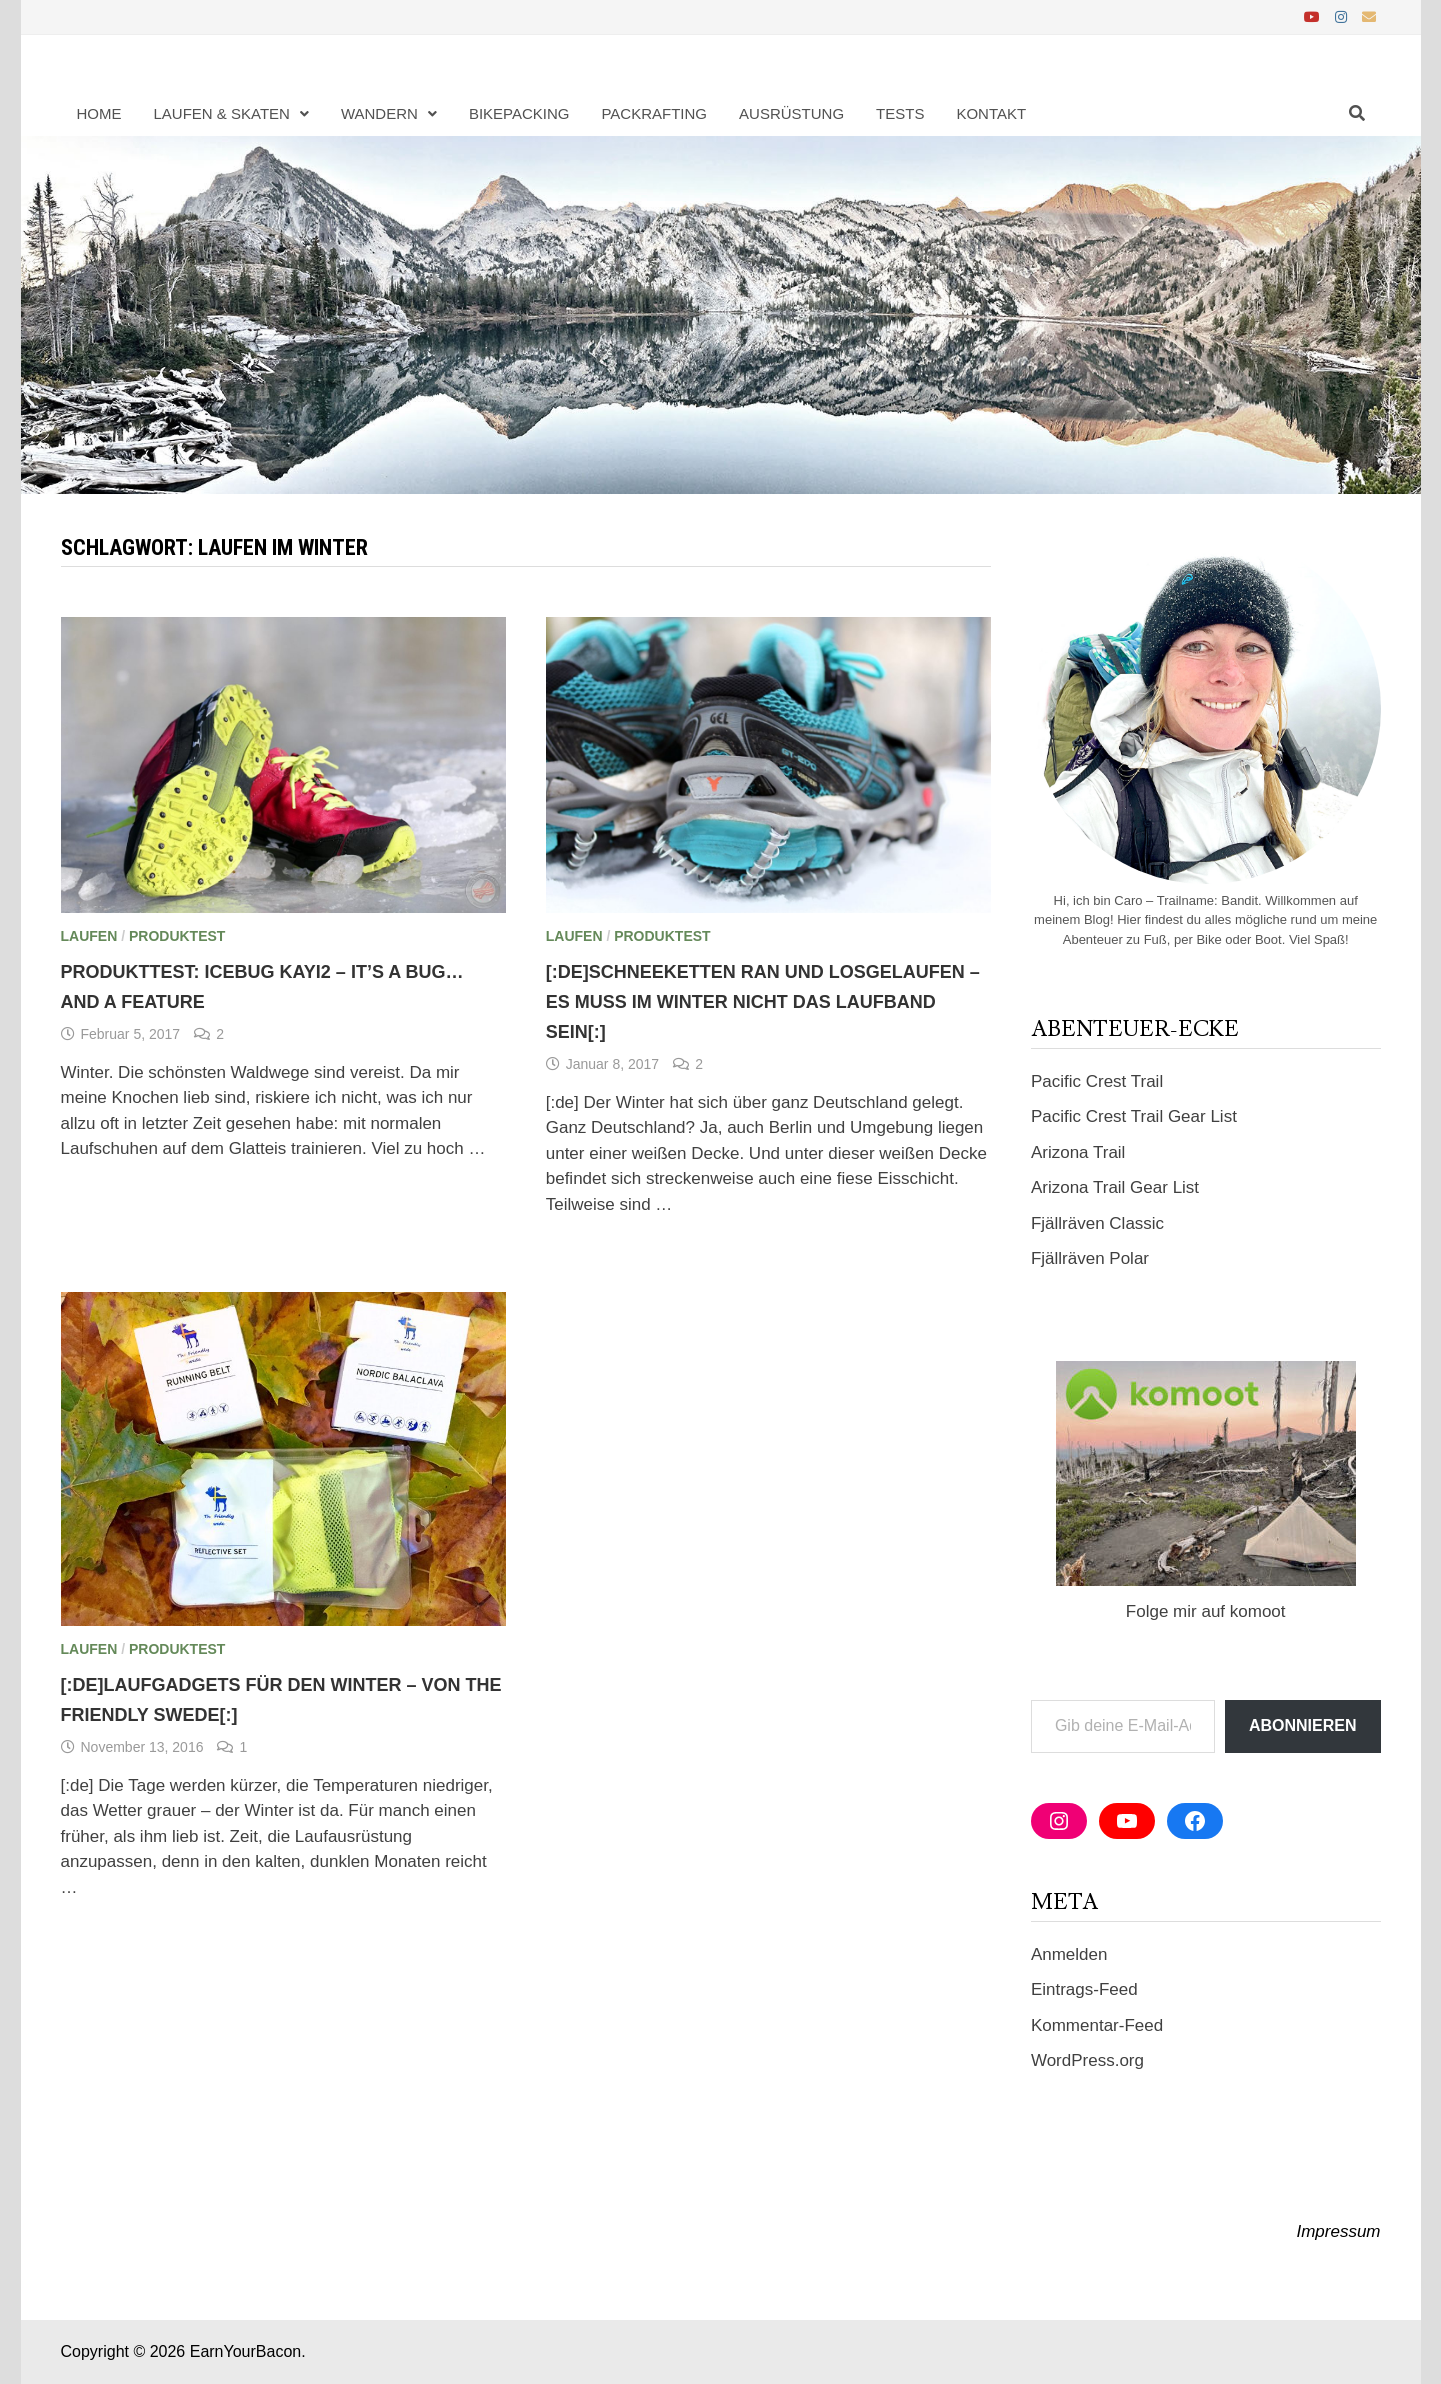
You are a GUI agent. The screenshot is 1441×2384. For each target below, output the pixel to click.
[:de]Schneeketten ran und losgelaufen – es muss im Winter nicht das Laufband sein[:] (763, 1002)
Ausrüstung (791, 113)
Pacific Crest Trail (1097, 1081)
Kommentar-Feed (1097, 2025)
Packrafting (654, 113)
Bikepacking (519, 113)
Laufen (89, 936)
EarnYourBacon (246, 2351)
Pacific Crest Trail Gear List (1134, 1116)
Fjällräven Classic (1097, 1223)
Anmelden (1069, 1954)
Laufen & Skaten (222, 113)
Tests (900, 113)
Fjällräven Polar (1090, 1258)
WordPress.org (1087, 2060)
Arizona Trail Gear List (1115, 1187)
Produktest (177, 936)
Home (99, 113)
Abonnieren (1303, 1725)
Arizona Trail (1078, 1152)
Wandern (379, 113)
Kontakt (991, 113)
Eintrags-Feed (1084, 1989)
